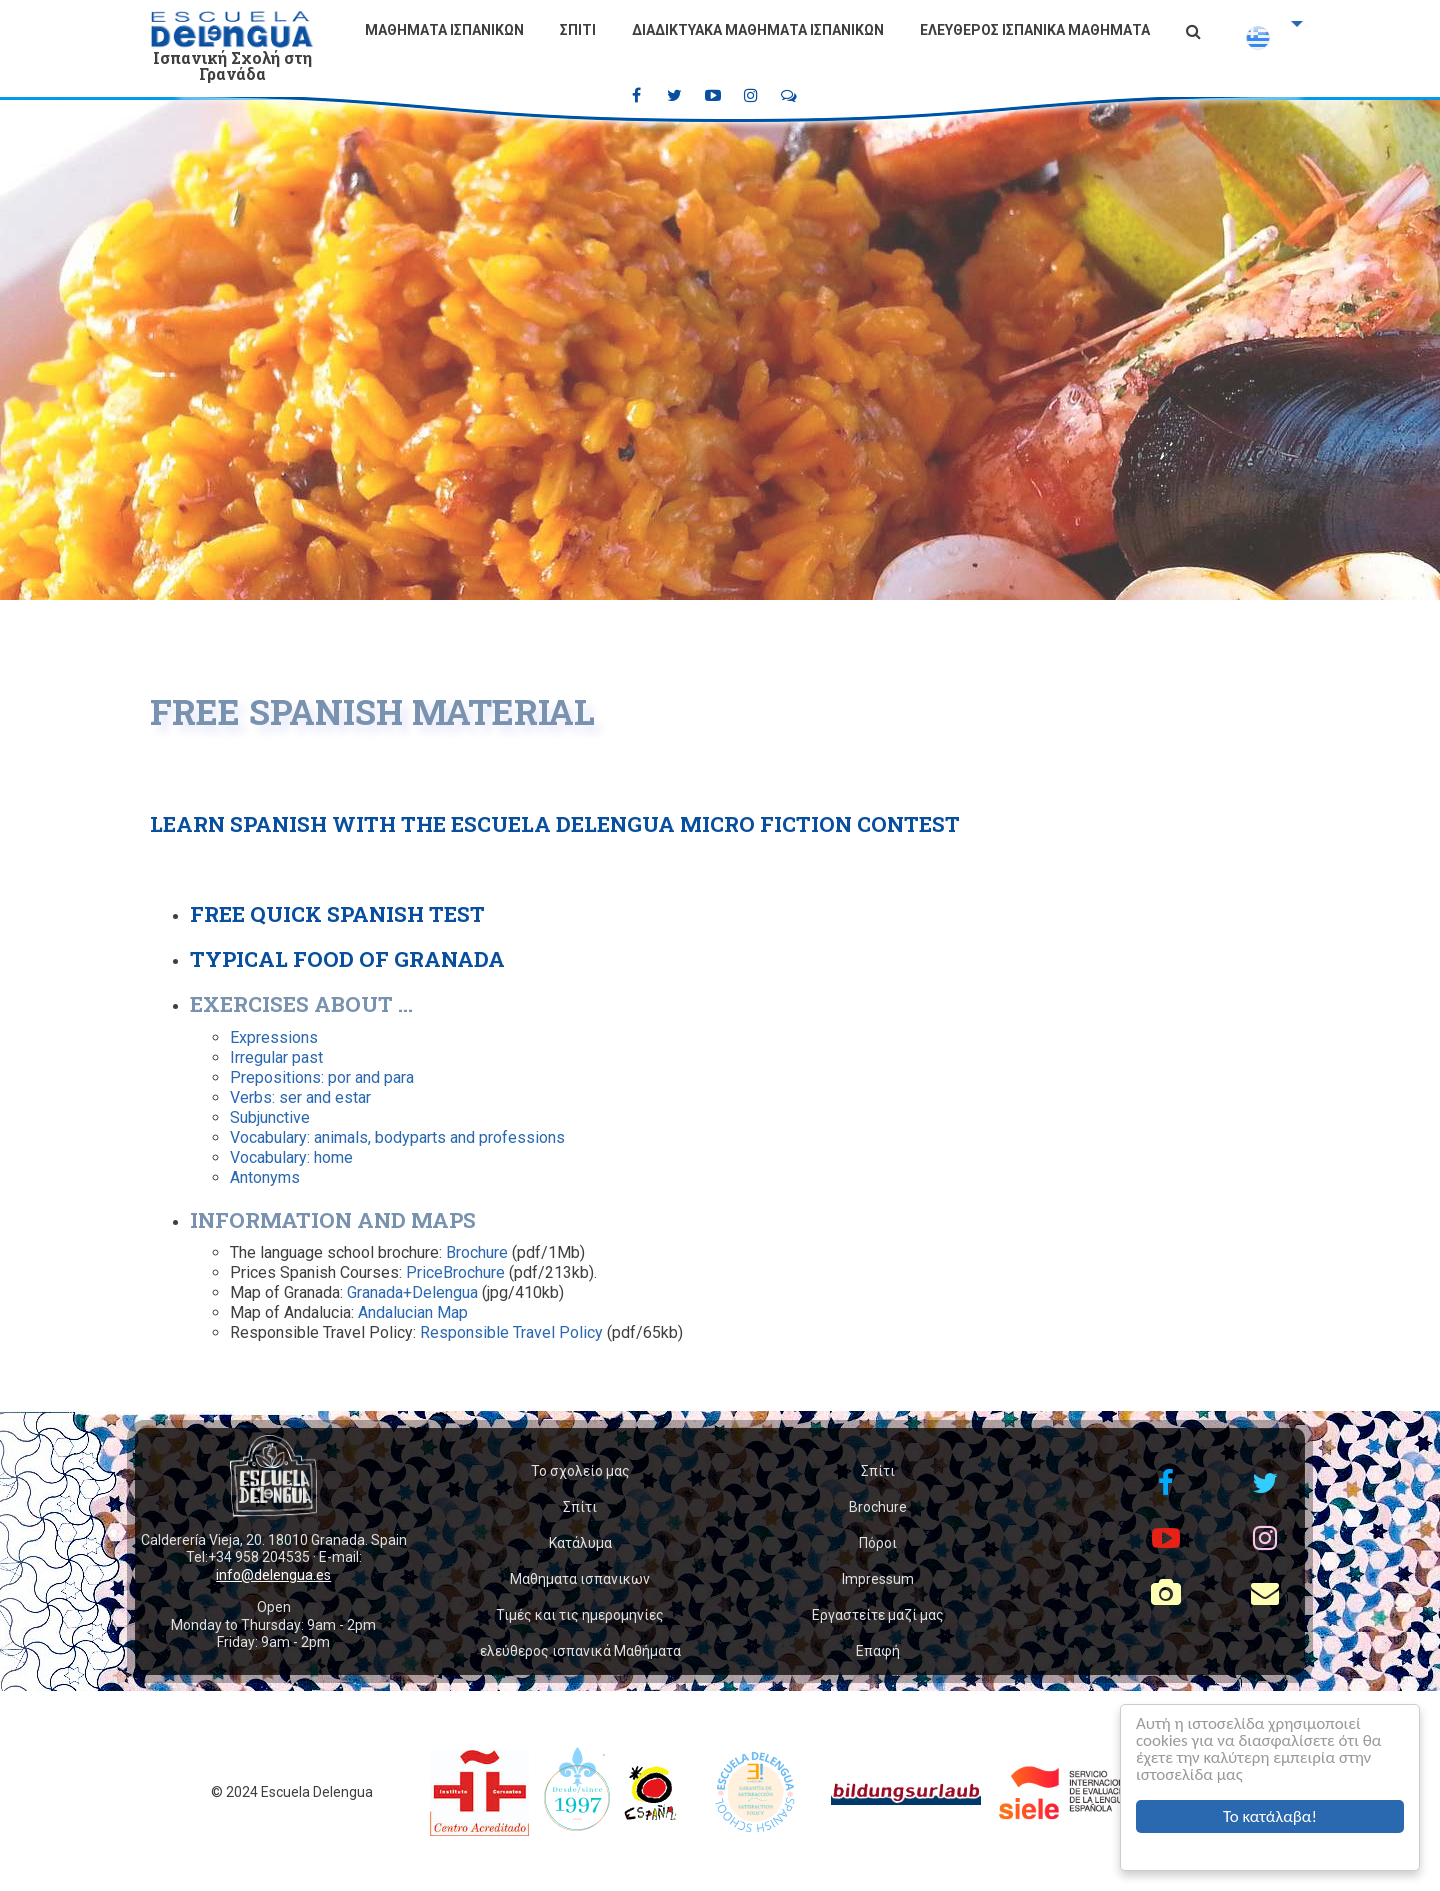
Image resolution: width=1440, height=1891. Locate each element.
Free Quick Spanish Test (337, 914)
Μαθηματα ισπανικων (444, 30)
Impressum (878, 1579)
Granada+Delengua (414, 1292)
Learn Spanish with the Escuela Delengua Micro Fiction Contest (555, 824)
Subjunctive (270, 1117)
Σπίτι (578, 30)
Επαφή (878, 1651)
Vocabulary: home (291, 1157)
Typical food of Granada (347, 959)
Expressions (274, 1037)
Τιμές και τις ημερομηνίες (580, 1615)
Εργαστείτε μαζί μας (878, 1615)
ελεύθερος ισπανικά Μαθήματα (1035, 30)
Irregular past (276, 1057)
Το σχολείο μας (580, 1471)
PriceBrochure (455, 1272)
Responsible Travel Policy (511, 1332)
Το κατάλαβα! (1270, 1816)
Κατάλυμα (580, 1543)
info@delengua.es (273, 1575)
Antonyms (265, 1177)
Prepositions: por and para (322, 1077)
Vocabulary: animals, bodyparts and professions (397, 1137)
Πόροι (878, 1543)
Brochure (477, 1252)
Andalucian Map (413, 1312)
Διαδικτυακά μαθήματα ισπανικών (758, 30)
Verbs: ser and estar (300, 1097)
